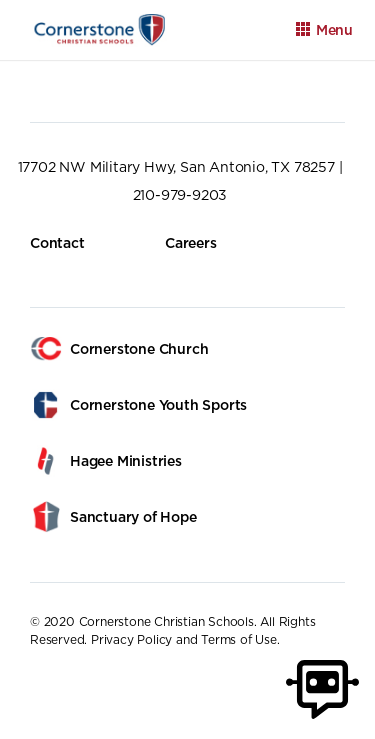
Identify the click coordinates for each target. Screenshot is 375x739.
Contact (57, 243)
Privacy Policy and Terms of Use (184, 639)
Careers (191, 243)
